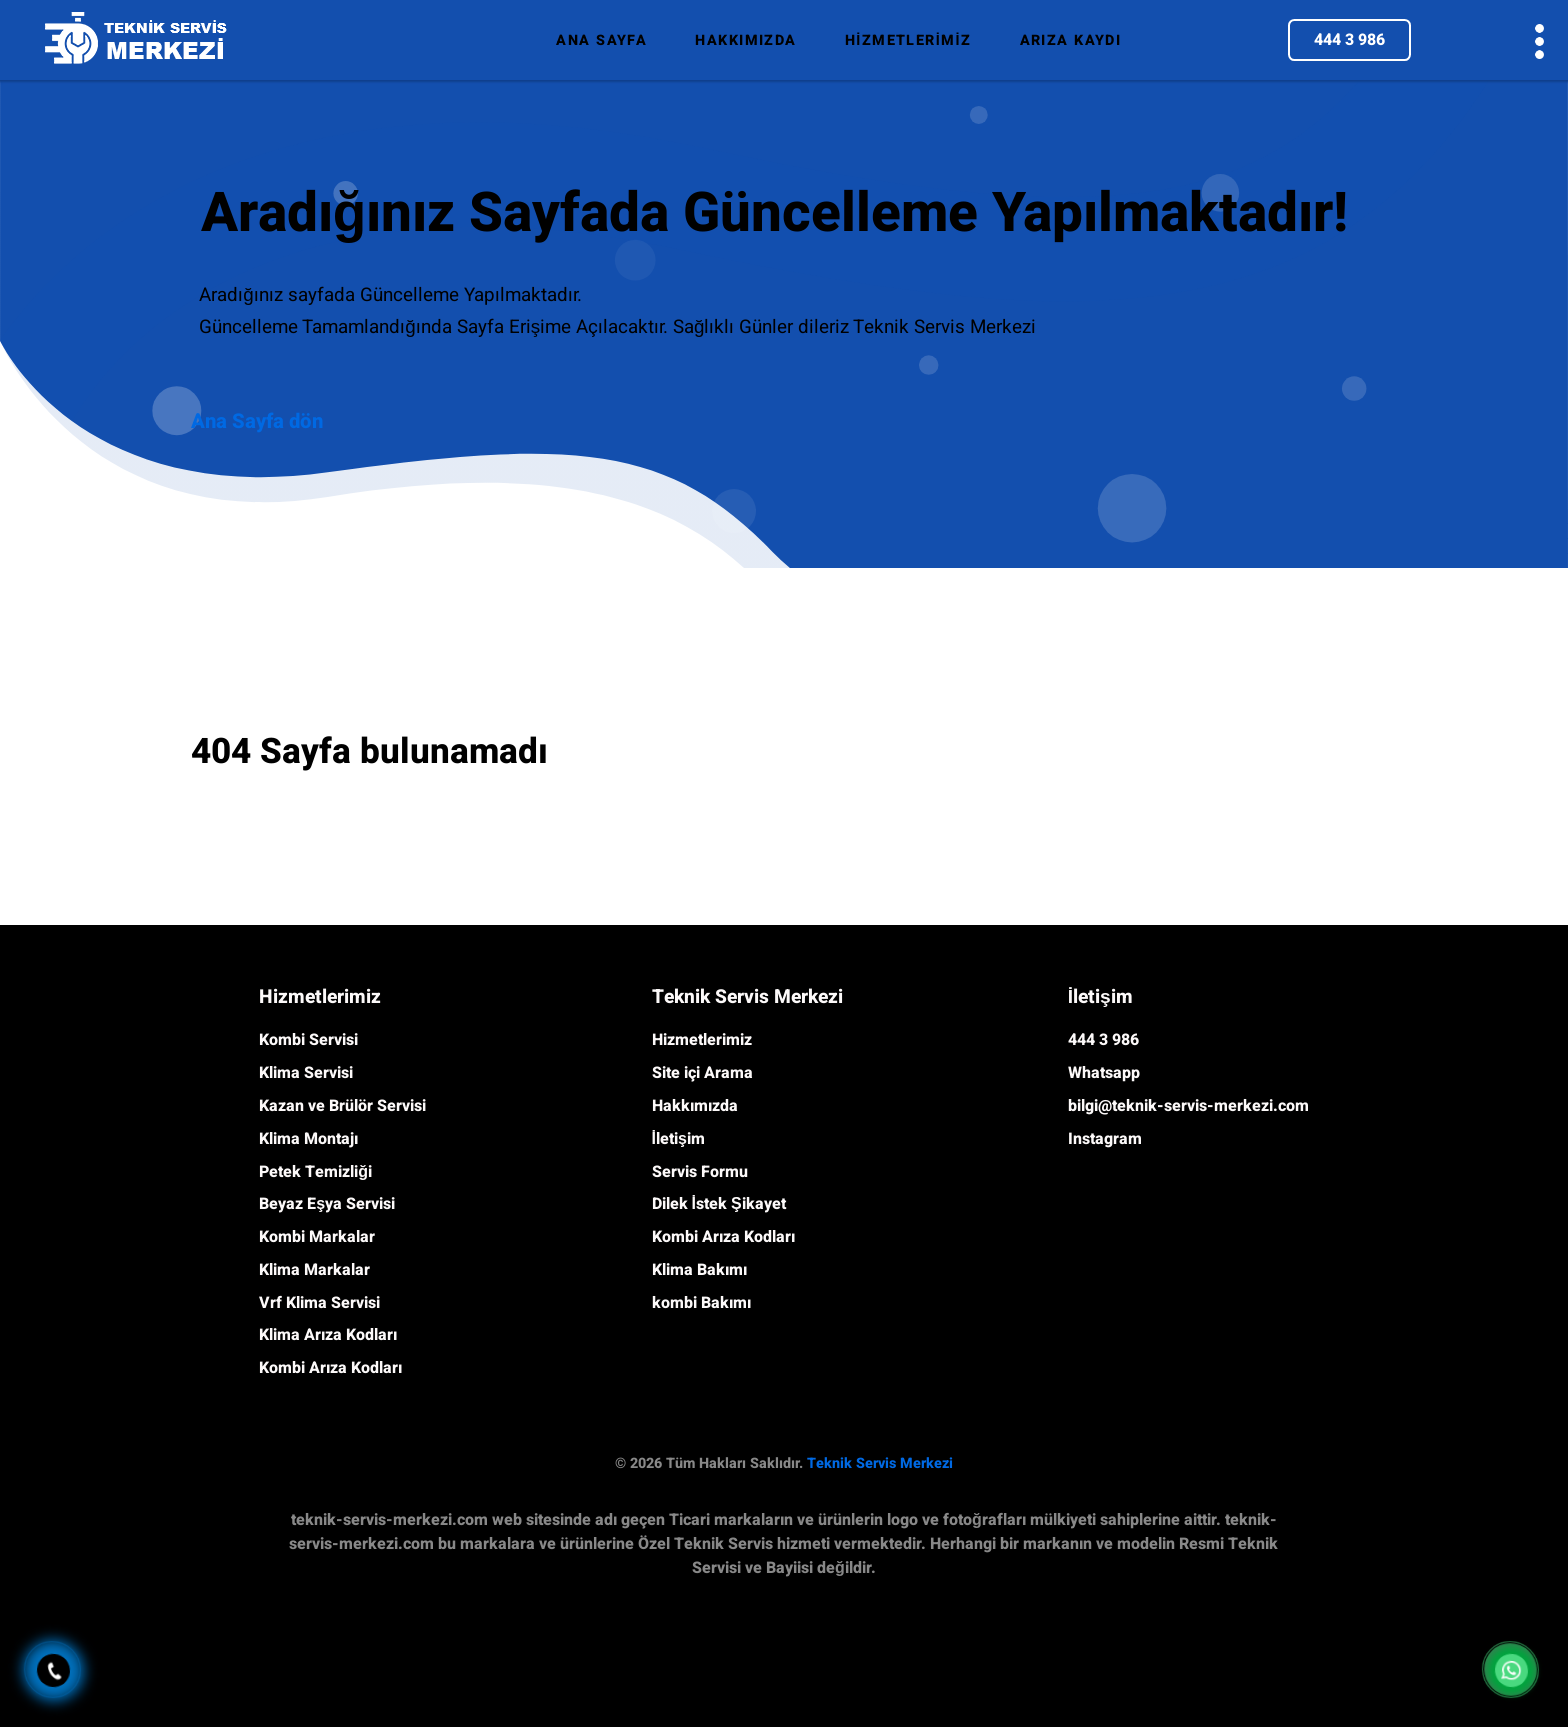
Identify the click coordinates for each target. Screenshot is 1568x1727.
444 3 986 (1349, 40)
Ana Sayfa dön (257, 422)
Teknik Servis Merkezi (880, 1463)
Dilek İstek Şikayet (719, 1204)
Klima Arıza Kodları (328, 1335)
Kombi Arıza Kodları (330, 1368)
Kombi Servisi (308, 1040)
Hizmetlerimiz (702, 1040)
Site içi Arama (702, 1073)
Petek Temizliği (315, 1172)
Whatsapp (1104, 1073)
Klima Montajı (308, 1139)
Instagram (1105, 1139)
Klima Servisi (306, 1073)
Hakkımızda (695, 1106)
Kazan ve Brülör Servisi (342, 1106)
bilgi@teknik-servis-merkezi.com (1188, 1106)
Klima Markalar (314, 1270)
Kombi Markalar (317, 1237)
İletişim (678, 1139)
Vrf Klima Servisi (319, 1303)
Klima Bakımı (699, 1270)
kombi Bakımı (701, 1303)
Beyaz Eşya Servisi (327, 1204)
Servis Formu (700, 1172)
